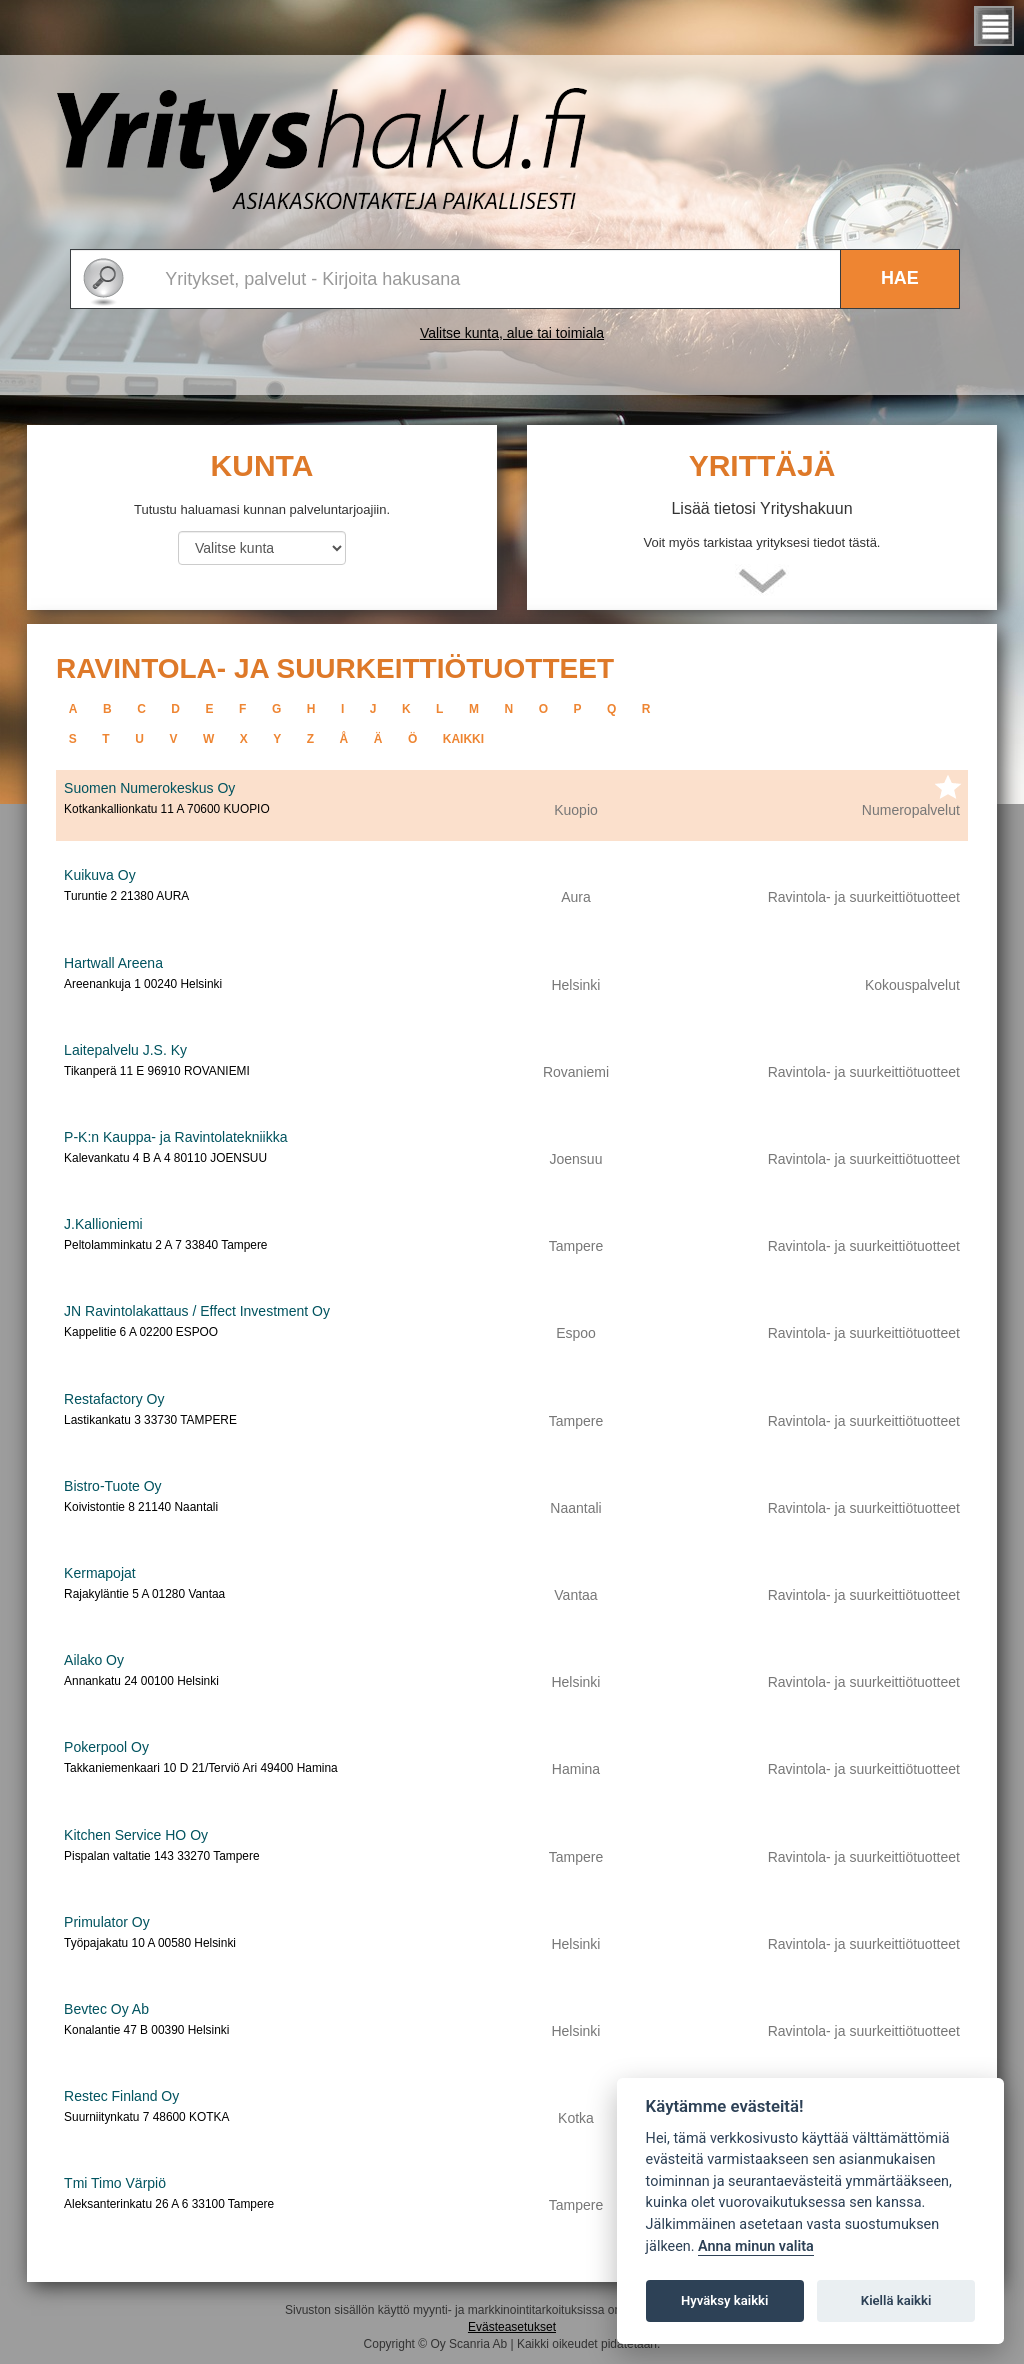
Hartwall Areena (113, 963)
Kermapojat (100, 1573)
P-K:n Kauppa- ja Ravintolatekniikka (175, 1137)
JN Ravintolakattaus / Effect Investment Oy (197, 1311)
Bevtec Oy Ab (106, 2009)
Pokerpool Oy (106, 1747)
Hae (900, 278)
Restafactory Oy (114, 1399)
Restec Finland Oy (121, 2096)
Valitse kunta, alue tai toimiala (512, 333)
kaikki (463, 739)
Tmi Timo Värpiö (115, 2183)
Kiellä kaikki (896, 2300)
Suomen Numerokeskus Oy (149, 788)
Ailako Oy (94, 1660)
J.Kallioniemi (103, 1224)
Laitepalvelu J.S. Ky (125, 1050)
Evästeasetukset (512, 2327)
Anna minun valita (756, 2246)
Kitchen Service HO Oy (136, 1835)
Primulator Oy (107, 1922)
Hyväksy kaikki (724, 2300)
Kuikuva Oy (100, 875)
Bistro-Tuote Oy (113, 1486)
